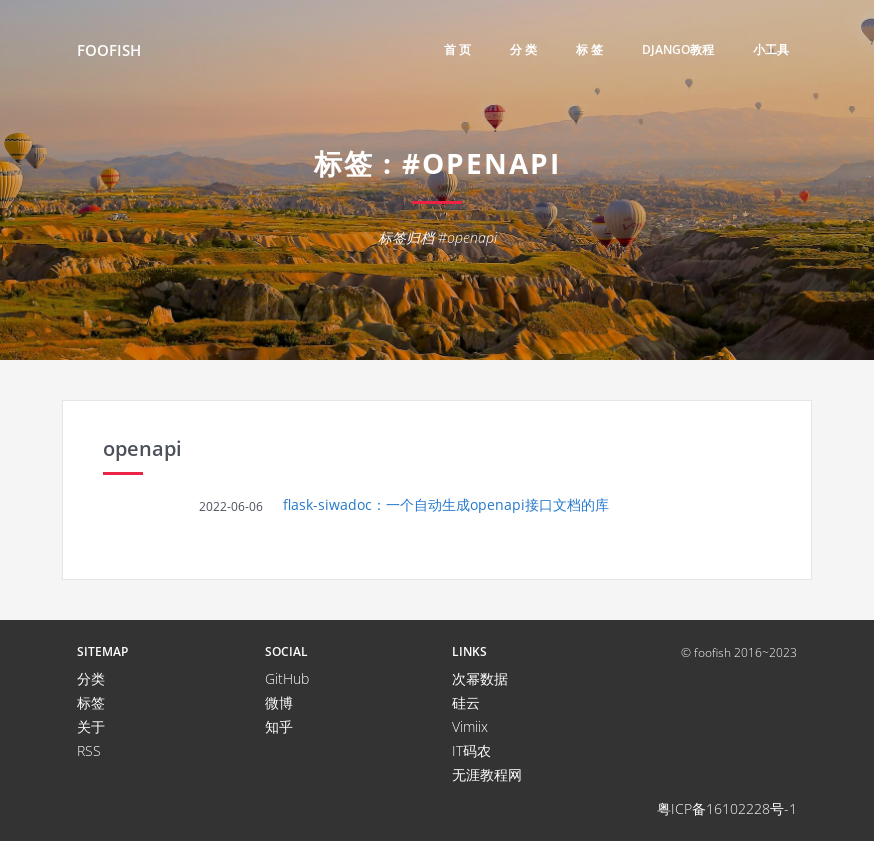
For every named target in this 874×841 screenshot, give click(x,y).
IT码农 (471, 750)
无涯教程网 (487, 774)
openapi (142, 448)
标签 (91, 702)
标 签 (589, 49)
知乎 (279, 726)
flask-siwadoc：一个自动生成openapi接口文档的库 (446, 504)
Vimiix (470, 726)
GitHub (287, 678)
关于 (91, 726)
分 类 (523, 49)
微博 (279, 702)
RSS (89, 750)
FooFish (109, 50)
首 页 (457, 49)
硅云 (466, 702)
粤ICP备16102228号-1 (727, 808)
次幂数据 (480, 678)
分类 (91, 678)
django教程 (678, 49)
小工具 (771, 49)
